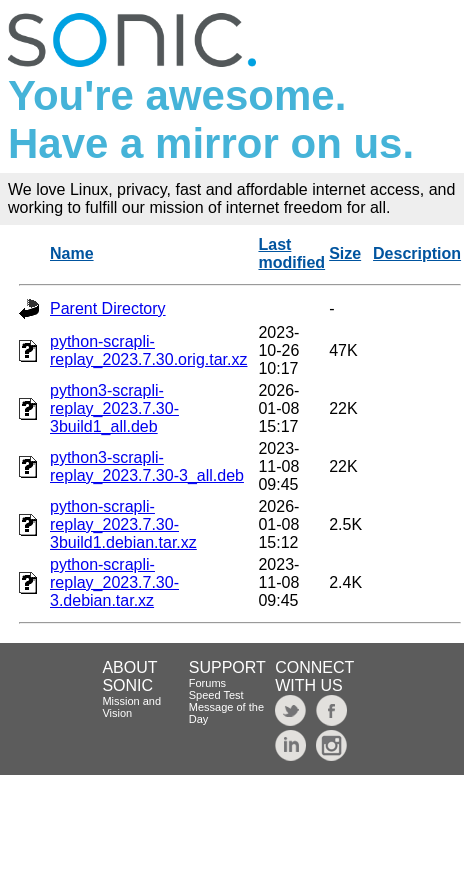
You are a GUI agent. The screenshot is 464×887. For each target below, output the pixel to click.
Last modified (291, 253)
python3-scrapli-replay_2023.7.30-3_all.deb (147, 466)
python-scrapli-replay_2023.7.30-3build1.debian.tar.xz (123, 524)
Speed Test (216, 695)
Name (72, 253)
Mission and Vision (131, 707)
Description (417, 253)
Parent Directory (108, 308)
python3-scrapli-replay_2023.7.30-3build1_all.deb (114, 408)
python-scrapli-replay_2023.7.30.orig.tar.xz (148, 350)
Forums (207, 683)
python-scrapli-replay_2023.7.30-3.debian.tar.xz (114, 582)
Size (345, 253)
